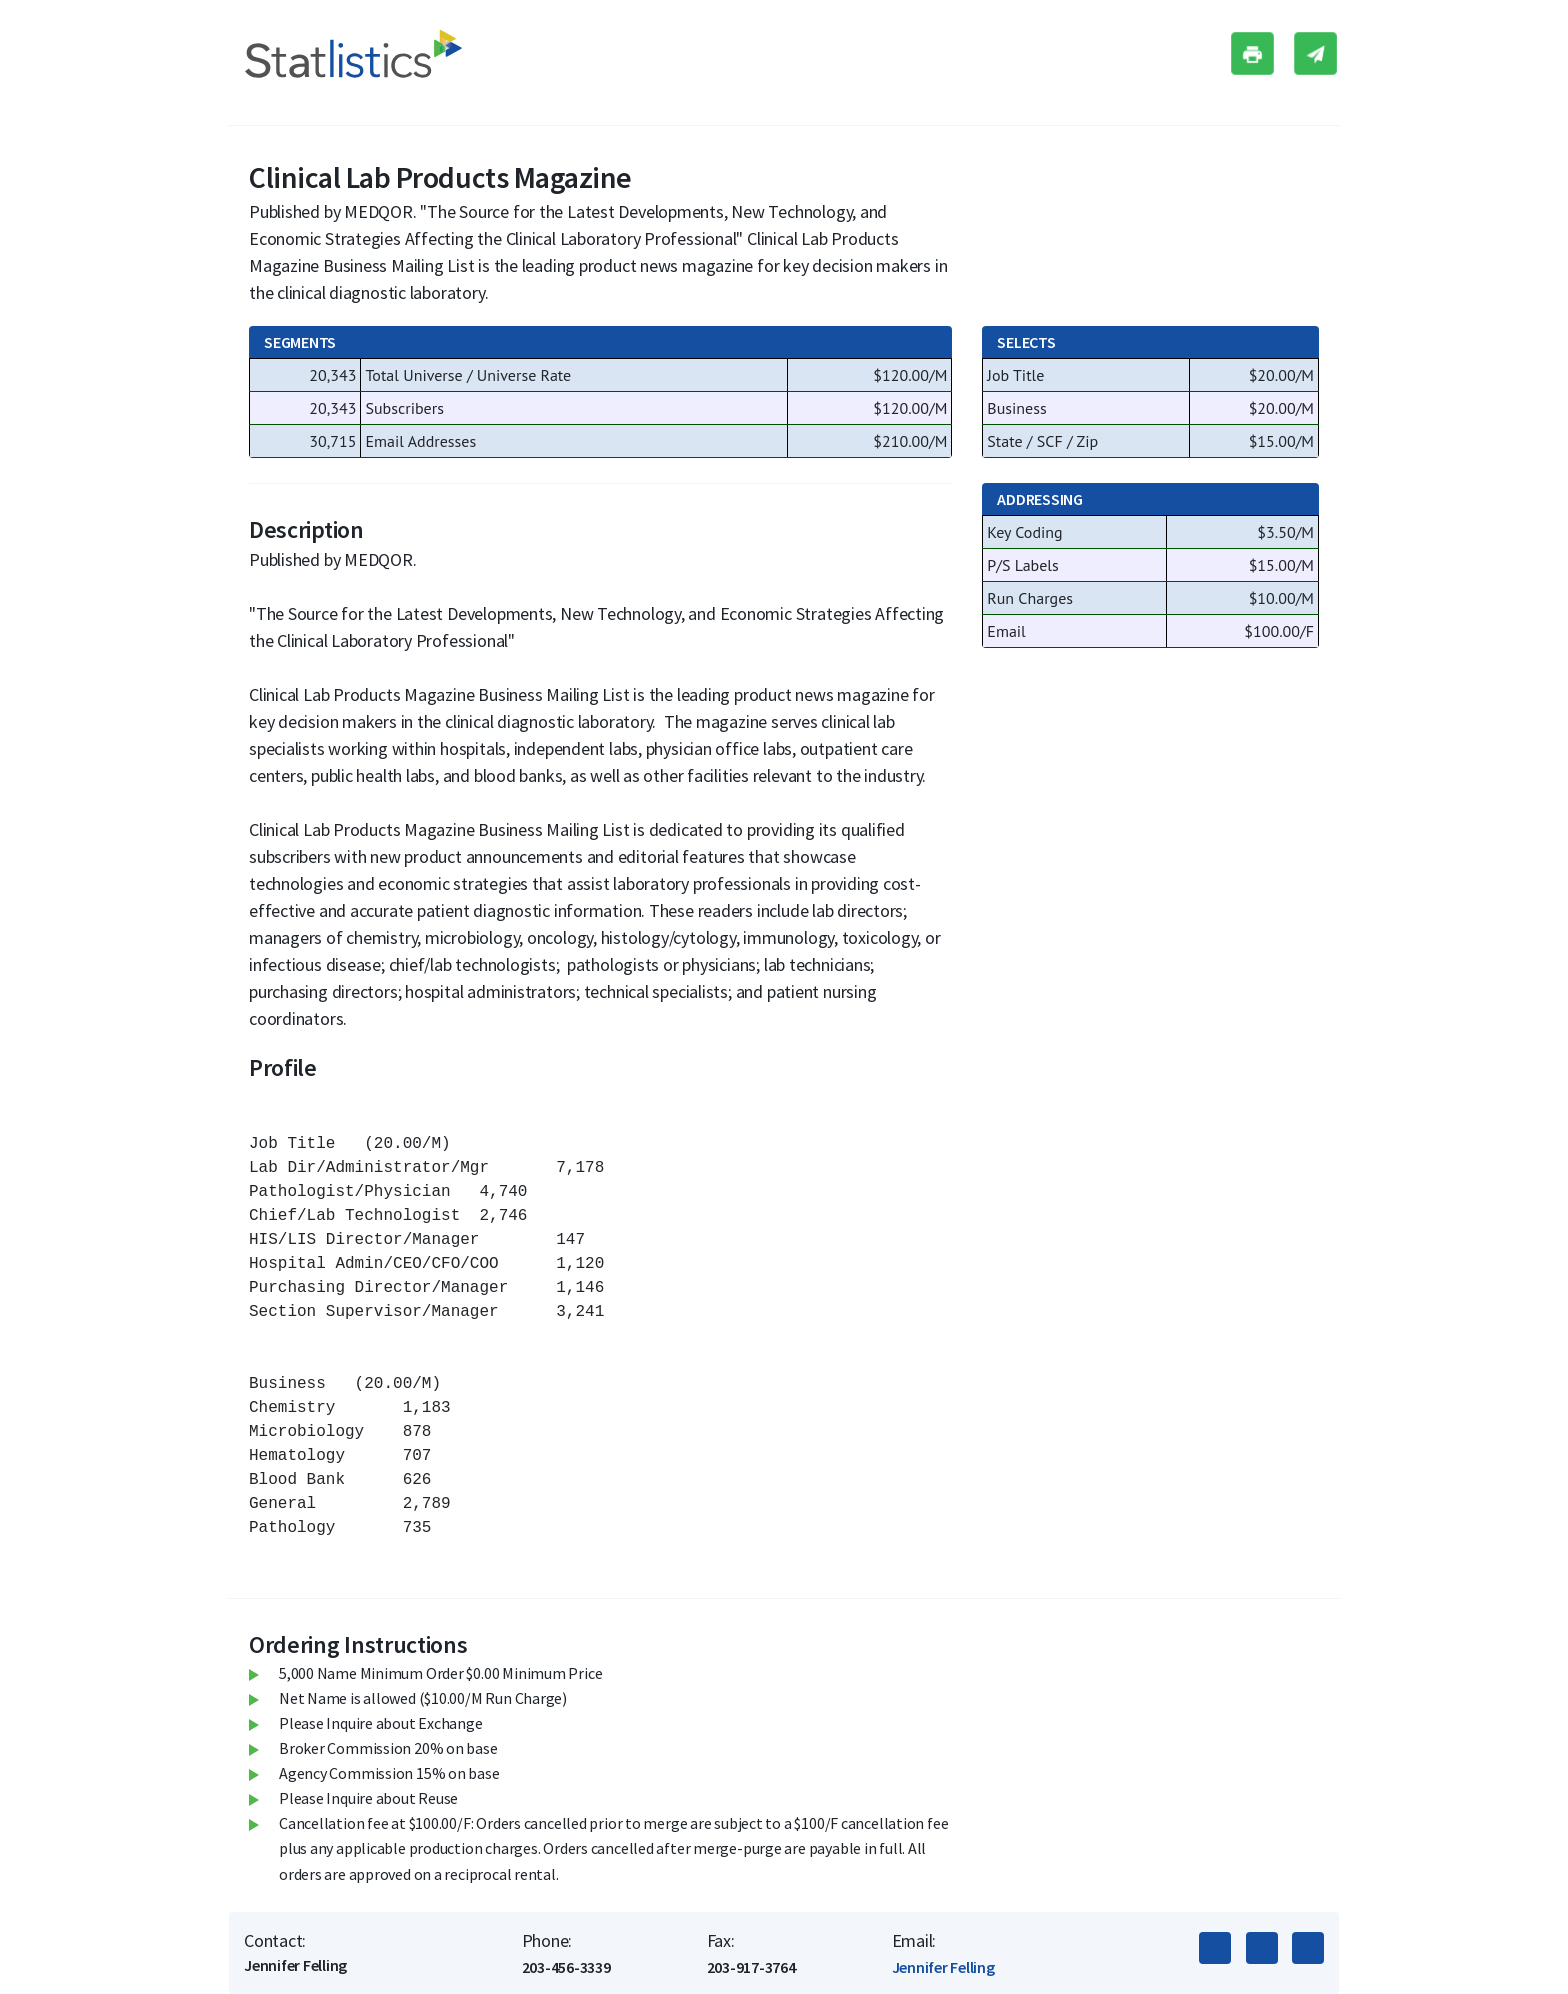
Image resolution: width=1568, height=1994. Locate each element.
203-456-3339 (566, 1967)
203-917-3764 (751, 1967)
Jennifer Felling (943, 1967)
